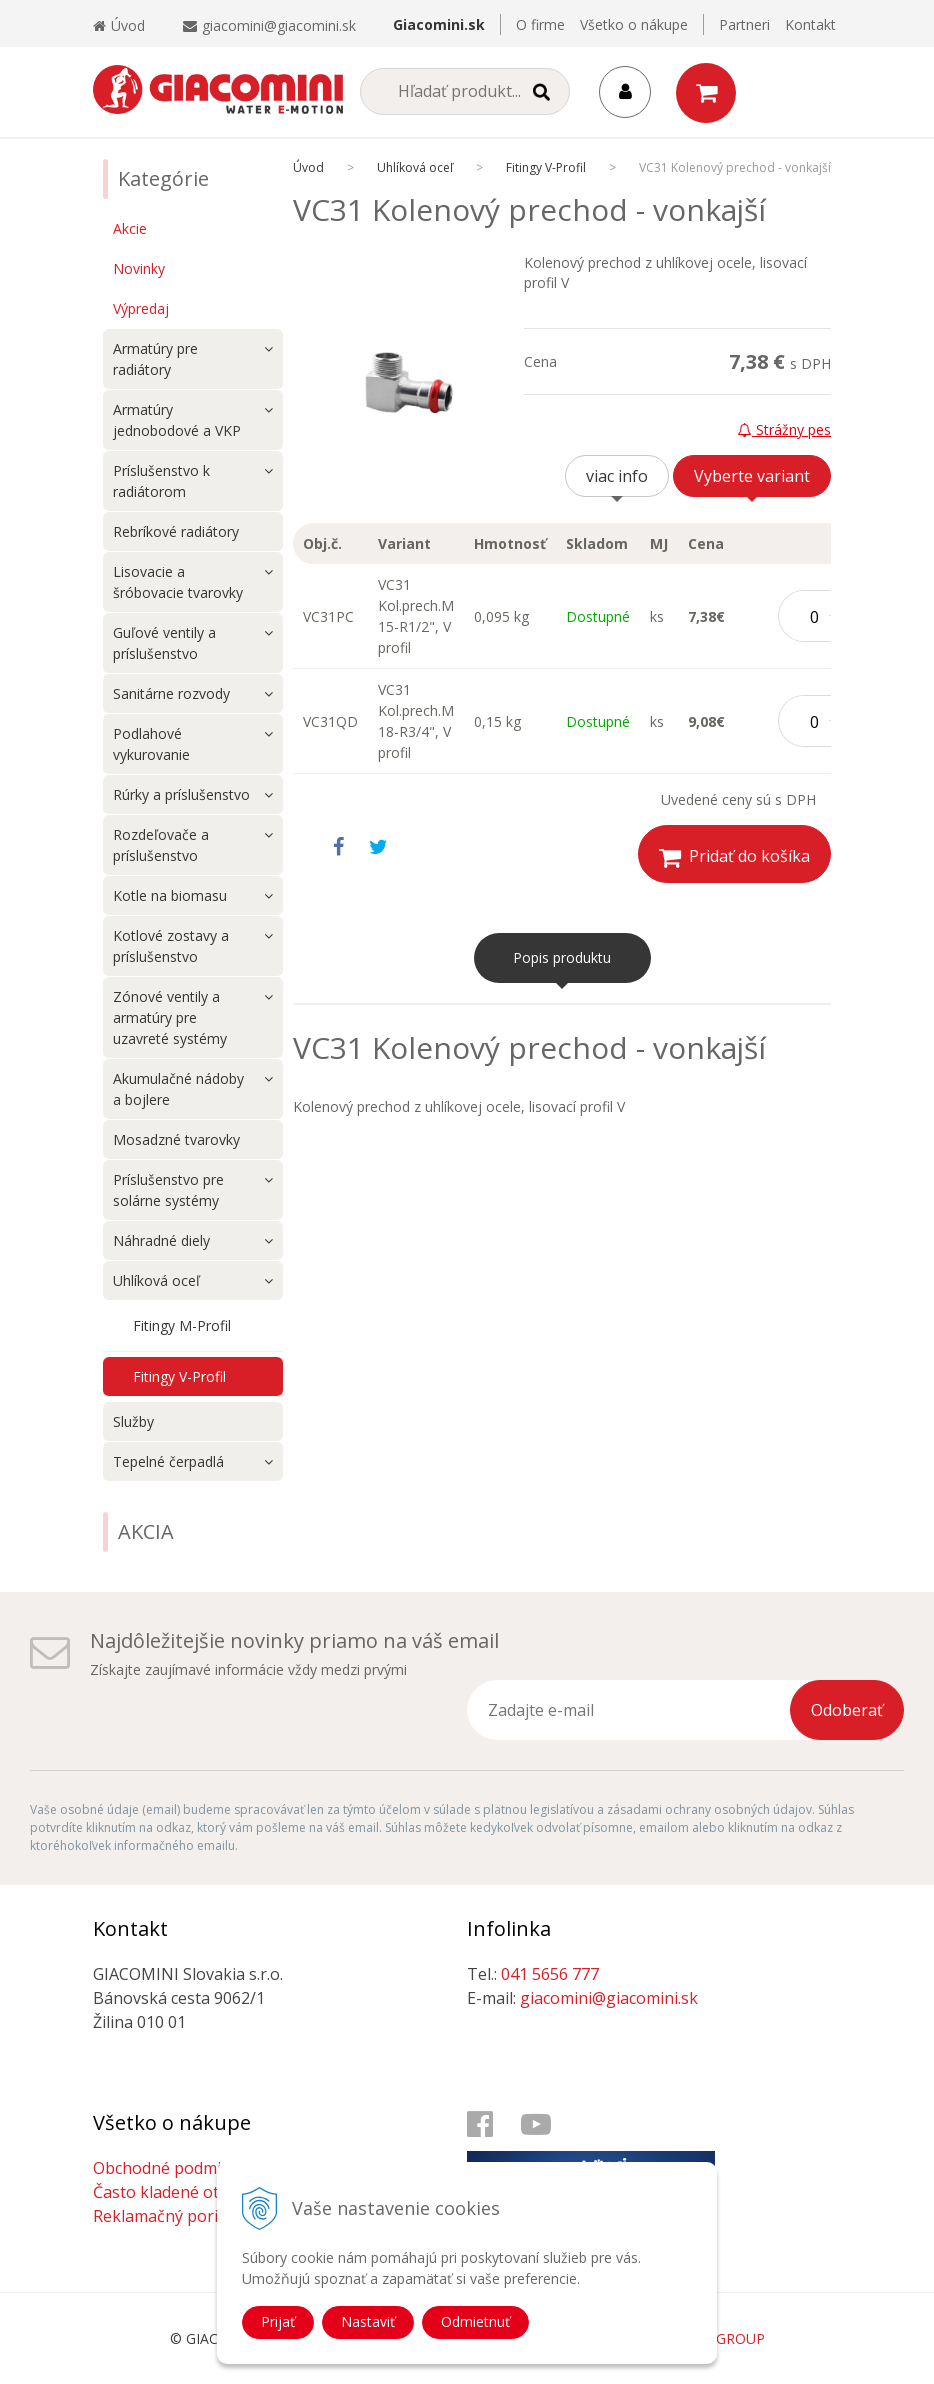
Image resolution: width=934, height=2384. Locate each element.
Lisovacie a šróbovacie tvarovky (178, 582)
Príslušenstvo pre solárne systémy (168, 1190)
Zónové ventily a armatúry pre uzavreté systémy (170, 1017)
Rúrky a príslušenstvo (181, 794)
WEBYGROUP (721, 2338)
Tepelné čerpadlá (168, 1461)
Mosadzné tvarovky (176, 1139)
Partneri (744, 24)
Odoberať (847, 1710)
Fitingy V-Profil (179, 1376)
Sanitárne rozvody (171, 693)
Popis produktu (562, 957)
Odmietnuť (475, 2321)
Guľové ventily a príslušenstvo (164, 643)
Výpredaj (141, 308)
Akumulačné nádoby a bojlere (178, 1089)
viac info (617, 476)
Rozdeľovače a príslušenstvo (161, 845)
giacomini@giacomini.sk (279, 25)
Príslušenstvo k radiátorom (161, 481)
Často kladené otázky (173, 2192)
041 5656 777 (550, 1974)
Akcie (130, 228)
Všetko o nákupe (634, 24)
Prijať (278, 2321)
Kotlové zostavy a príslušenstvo (171, 946)
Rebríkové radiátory (176, 531)
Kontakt (810, 24)
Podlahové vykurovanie (151, 744)
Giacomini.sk (439, 24)
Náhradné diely (161, 1240)
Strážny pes (784, 429)
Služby (133, 1421)
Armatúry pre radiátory (155, 359)
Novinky (139, 268)
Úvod (119, 25)
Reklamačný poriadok (174, 2216)
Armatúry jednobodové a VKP (177, 420)
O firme (540, 24)
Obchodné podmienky (175, 2168)
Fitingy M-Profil (182, 1325)
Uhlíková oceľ (156, 1280)
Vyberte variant (752, 476)
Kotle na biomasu (170, 895)
